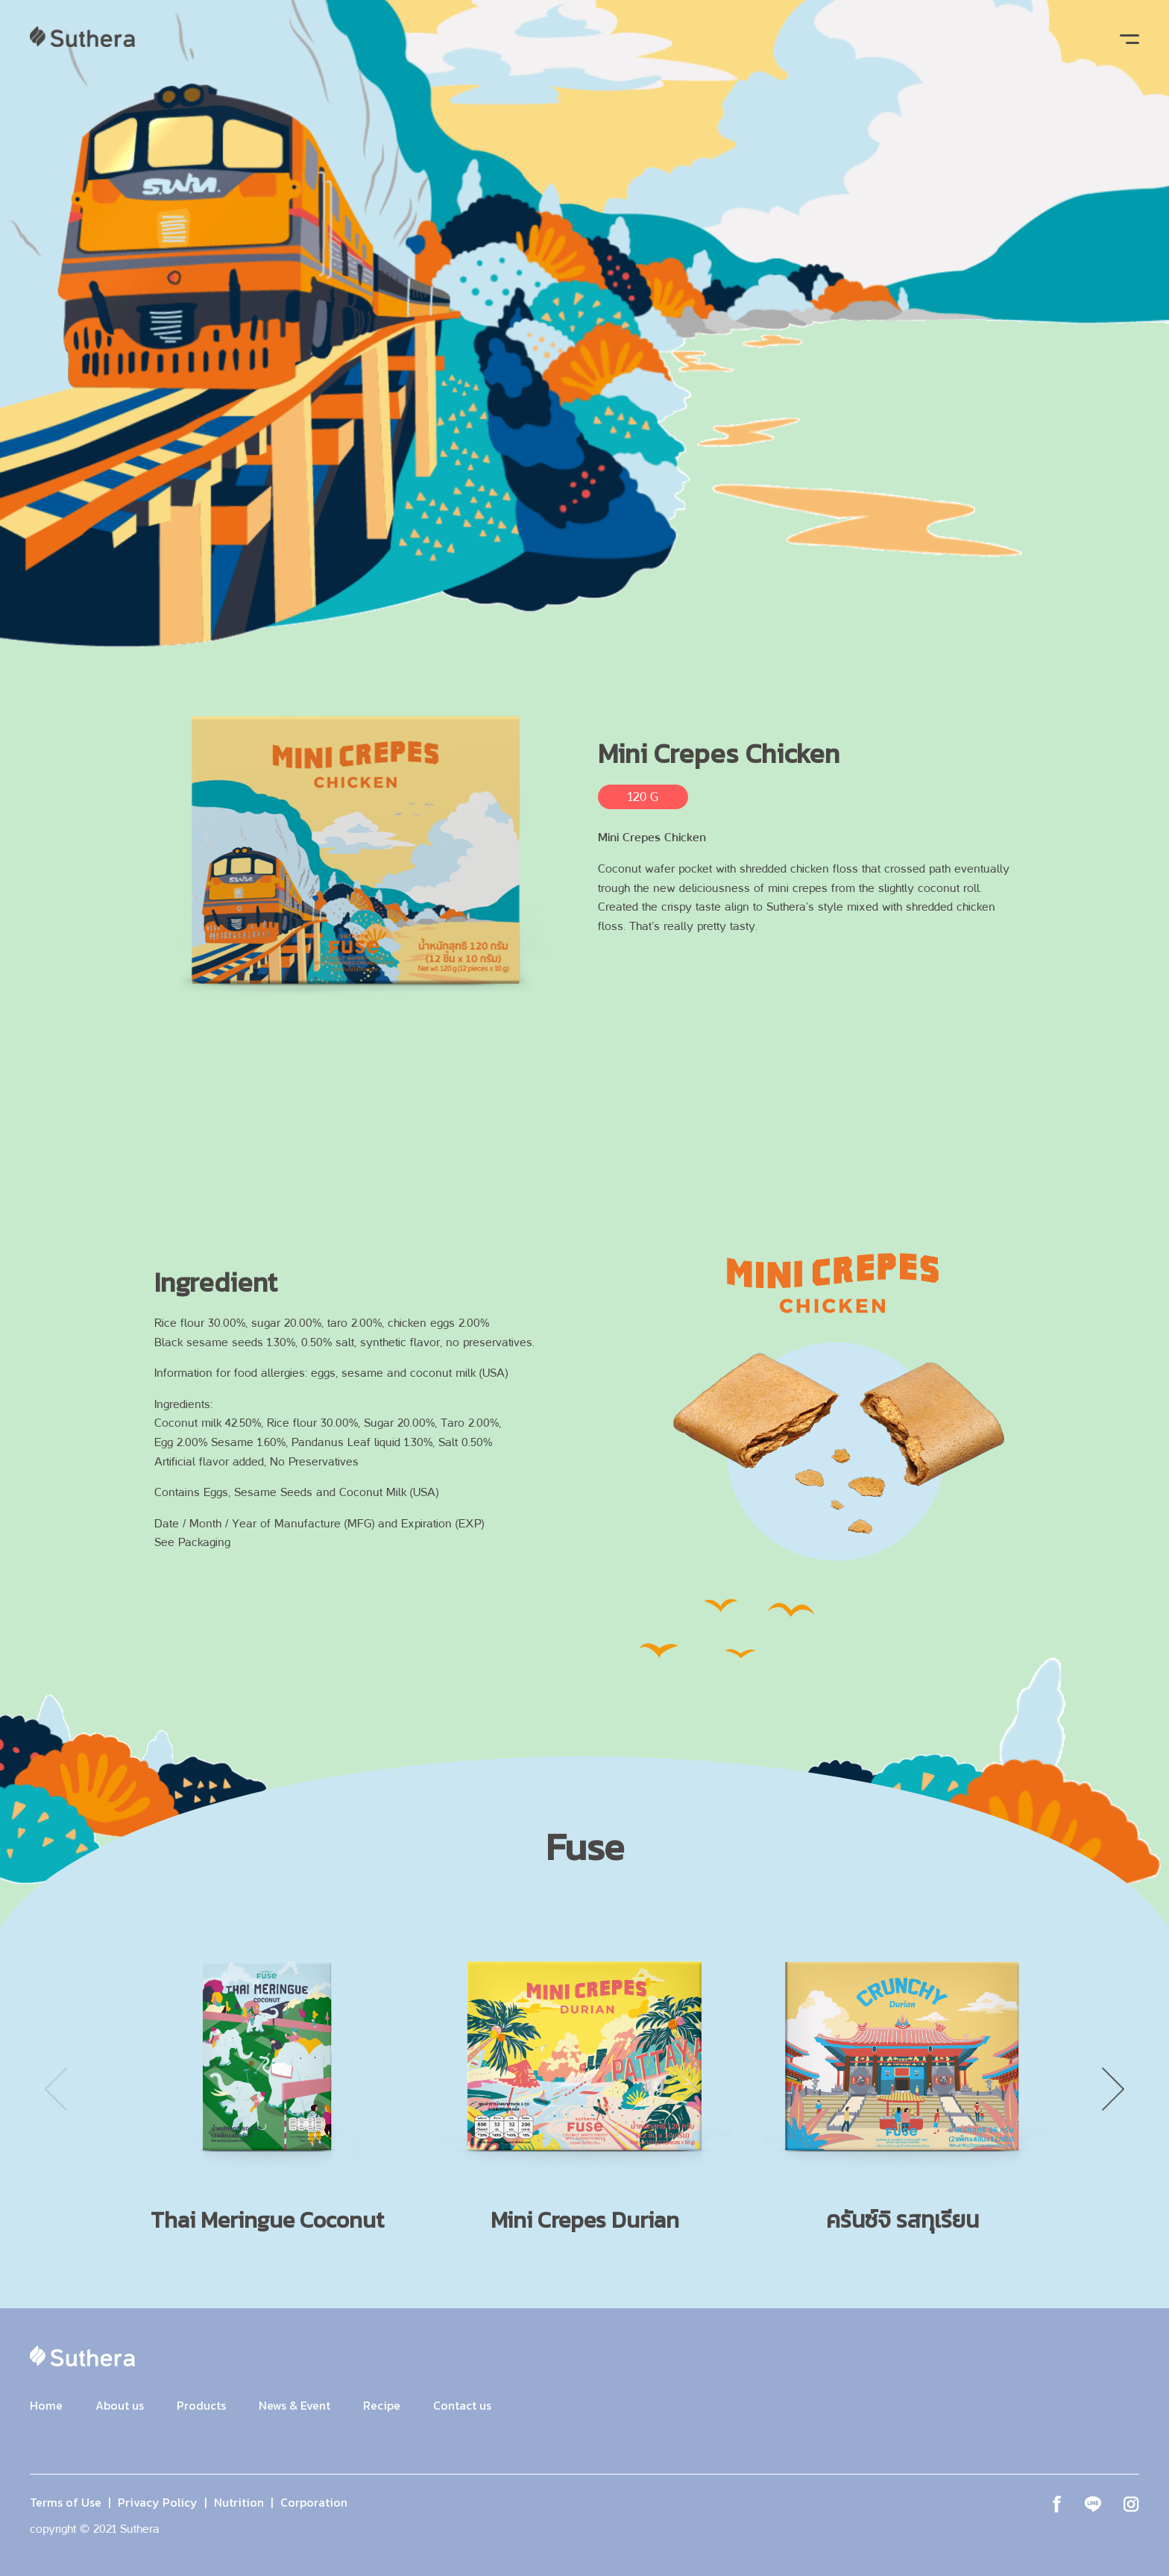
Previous (56, 2089)
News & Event (294, 2405)
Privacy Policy (158, 2502)
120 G (643, 797)
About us (119, 2405)
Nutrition (239, 2502)
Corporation (313, 2502)
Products (201, 2405)
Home (46, 2405)
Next (1113, 2089)
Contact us (462, 2405)
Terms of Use (65, 2502)
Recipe (381, 2405)
